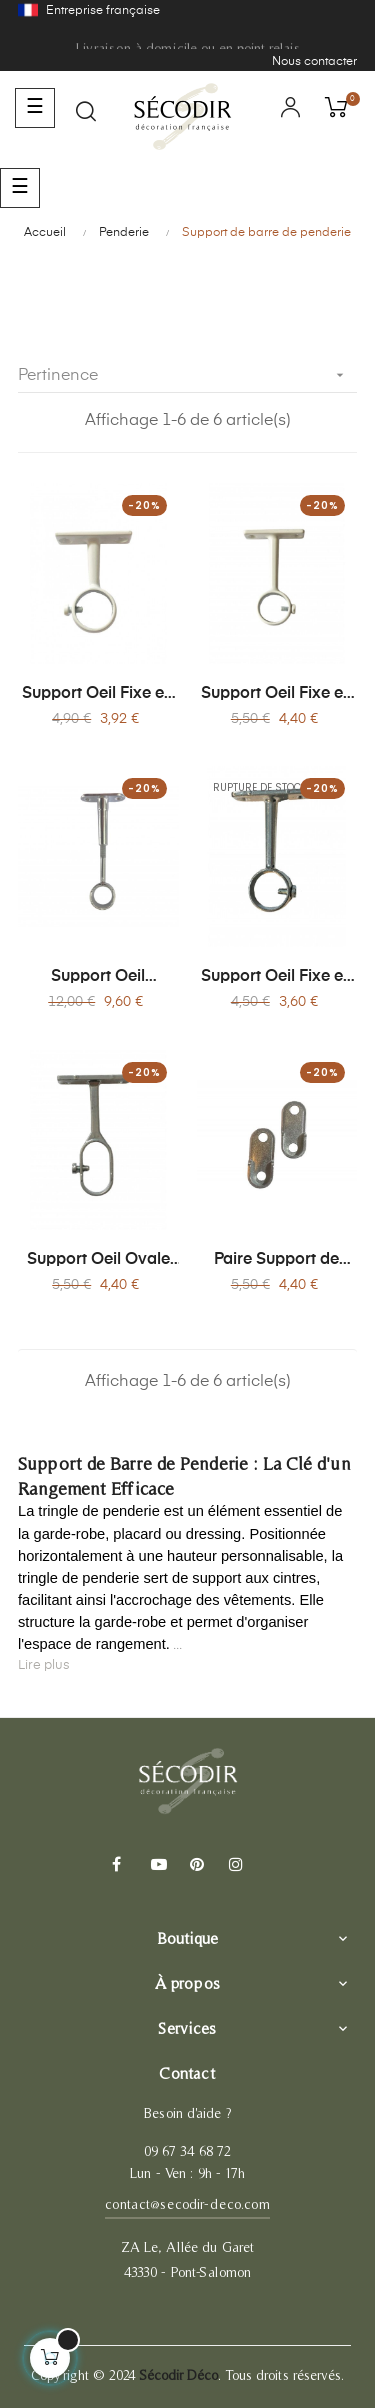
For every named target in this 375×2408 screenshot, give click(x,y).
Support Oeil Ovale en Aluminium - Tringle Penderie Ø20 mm (98, 1261)
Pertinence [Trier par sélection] (187, 375)
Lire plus (44, 1665)
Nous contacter (314, 62)
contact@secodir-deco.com (187, 2204)
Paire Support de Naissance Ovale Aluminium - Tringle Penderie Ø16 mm (276, 1261)
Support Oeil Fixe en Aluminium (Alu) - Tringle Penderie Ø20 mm (277, 978)
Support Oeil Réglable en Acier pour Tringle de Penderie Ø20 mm (98, 978)
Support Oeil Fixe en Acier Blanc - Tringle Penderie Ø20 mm (98, 695)
